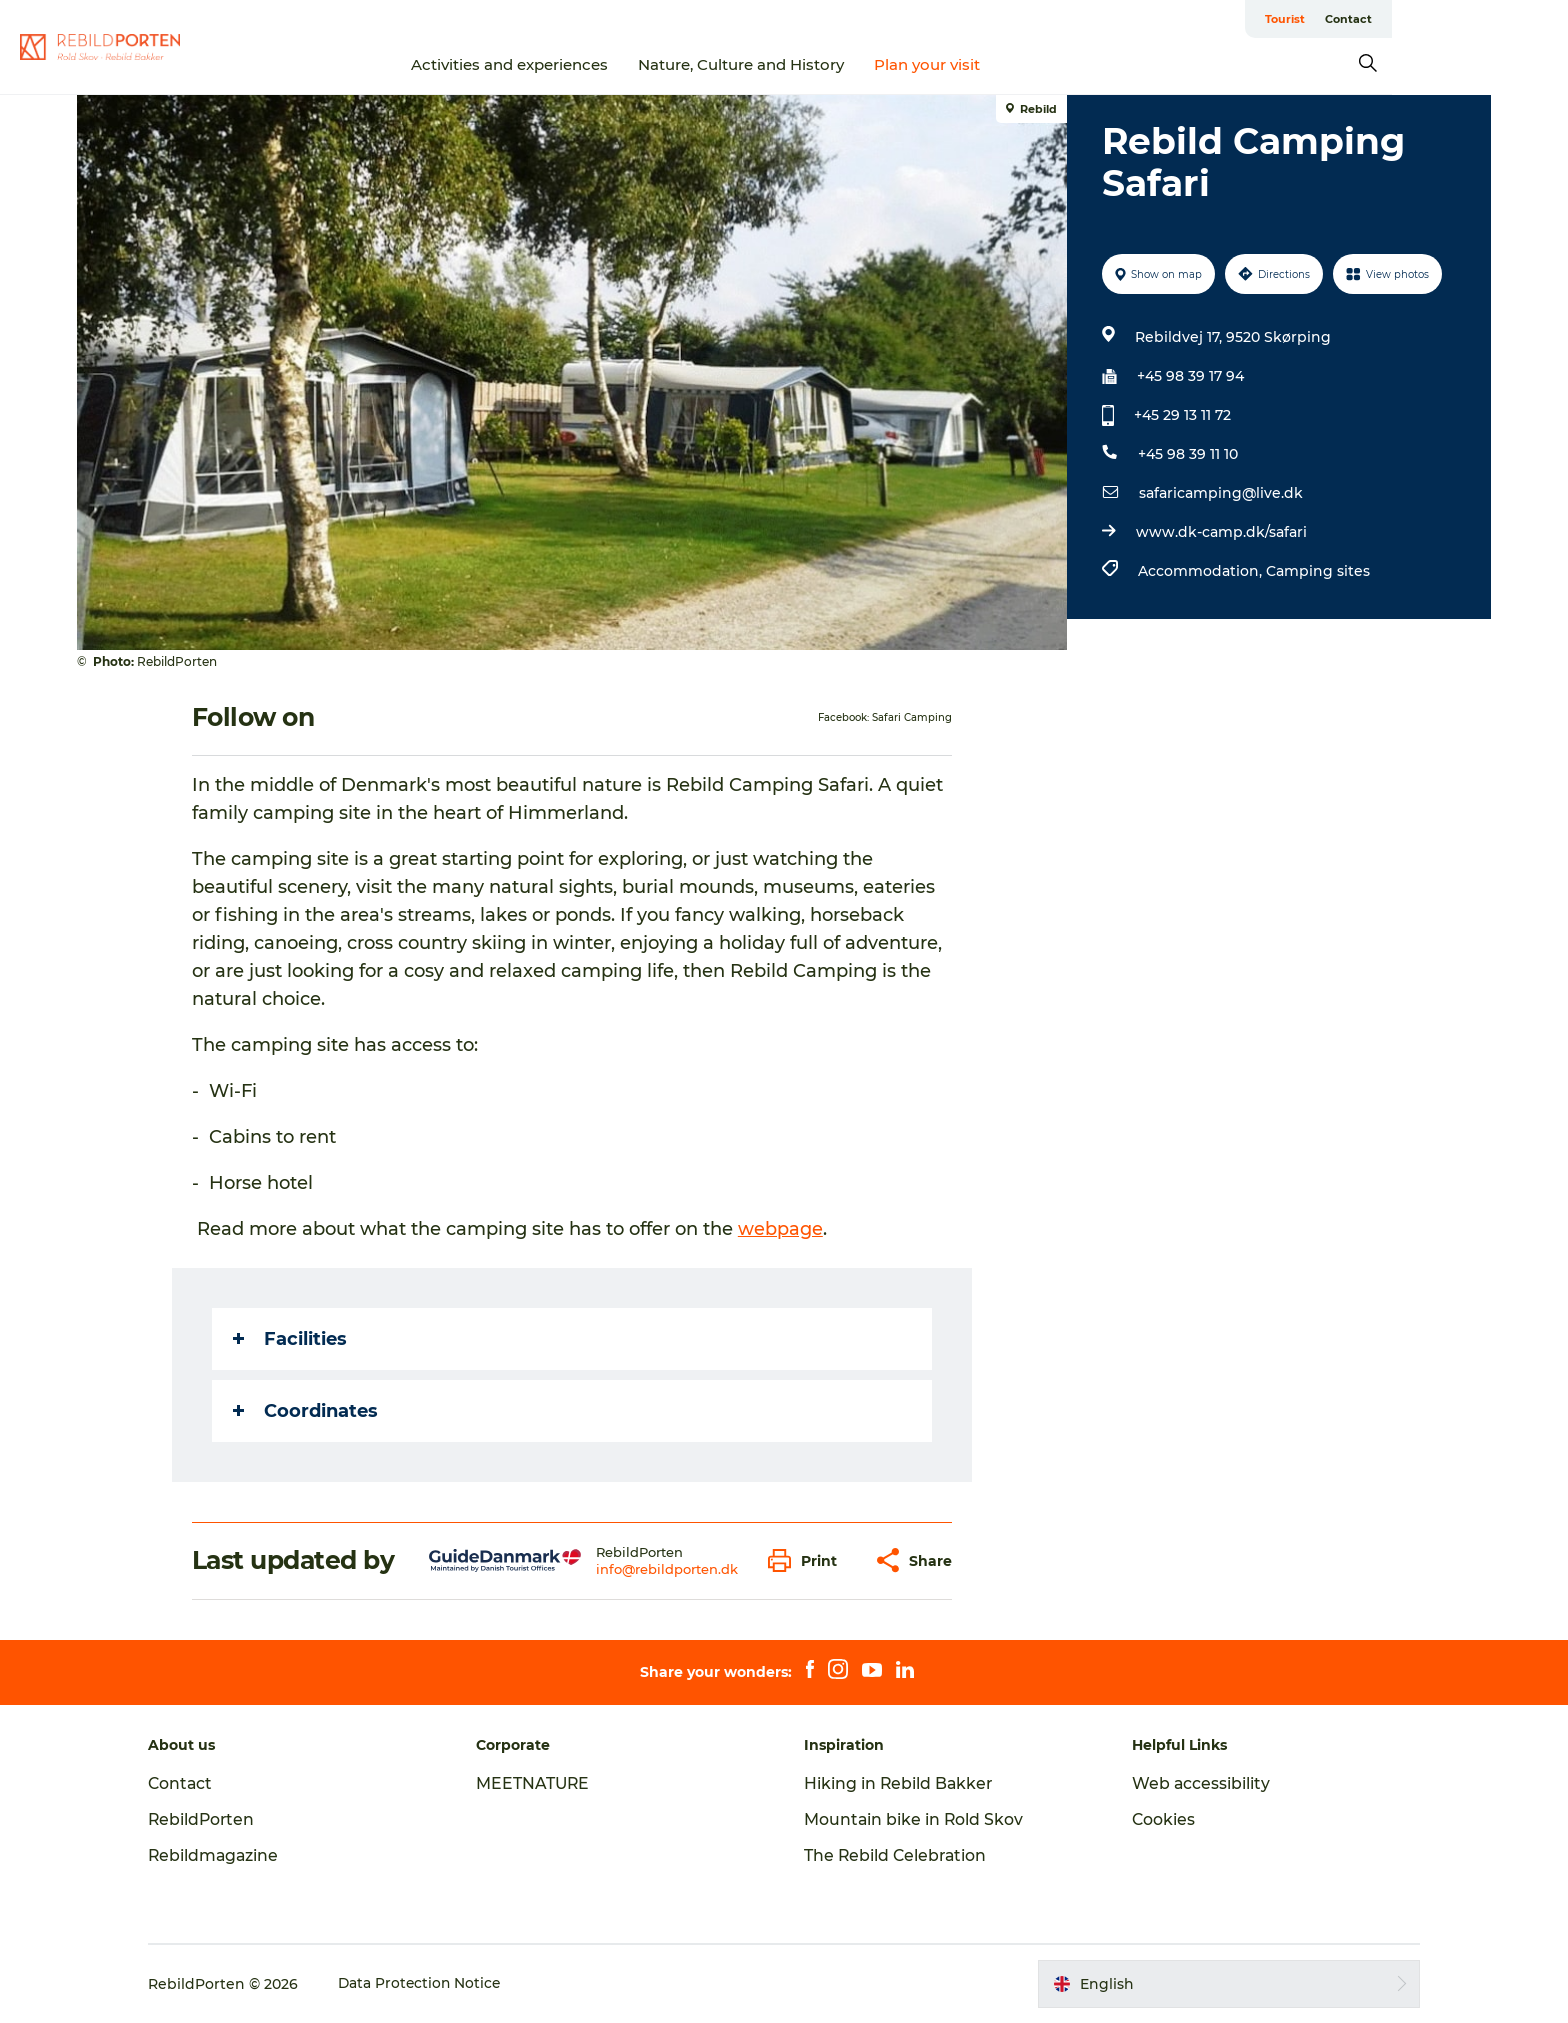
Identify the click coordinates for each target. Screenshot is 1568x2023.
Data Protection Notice (437, 1984)
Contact (1465, 19)
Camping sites (1317, 571)
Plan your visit (1016, 64)
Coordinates (306, 1411)
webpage (781, 1229)
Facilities (291, 1339)
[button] (808, 1560)
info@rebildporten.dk (667, 1569)
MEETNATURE (541, 1783)
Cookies (1156, 1819)
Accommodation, (1201, 571)
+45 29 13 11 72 (1181, 415)
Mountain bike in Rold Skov (914, 1819)
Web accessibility (1193, 1783)
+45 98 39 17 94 (1189, 376)
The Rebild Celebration (897, 1855)
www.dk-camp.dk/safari (1220, 532)
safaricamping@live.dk (1220, 493)
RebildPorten (218, 1819)
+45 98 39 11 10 (1187, 454)
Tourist (1402, 19)
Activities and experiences (598, 64)
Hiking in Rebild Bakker (899, 1783)
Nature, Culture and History (830, 64)
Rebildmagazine (230, 1855)
